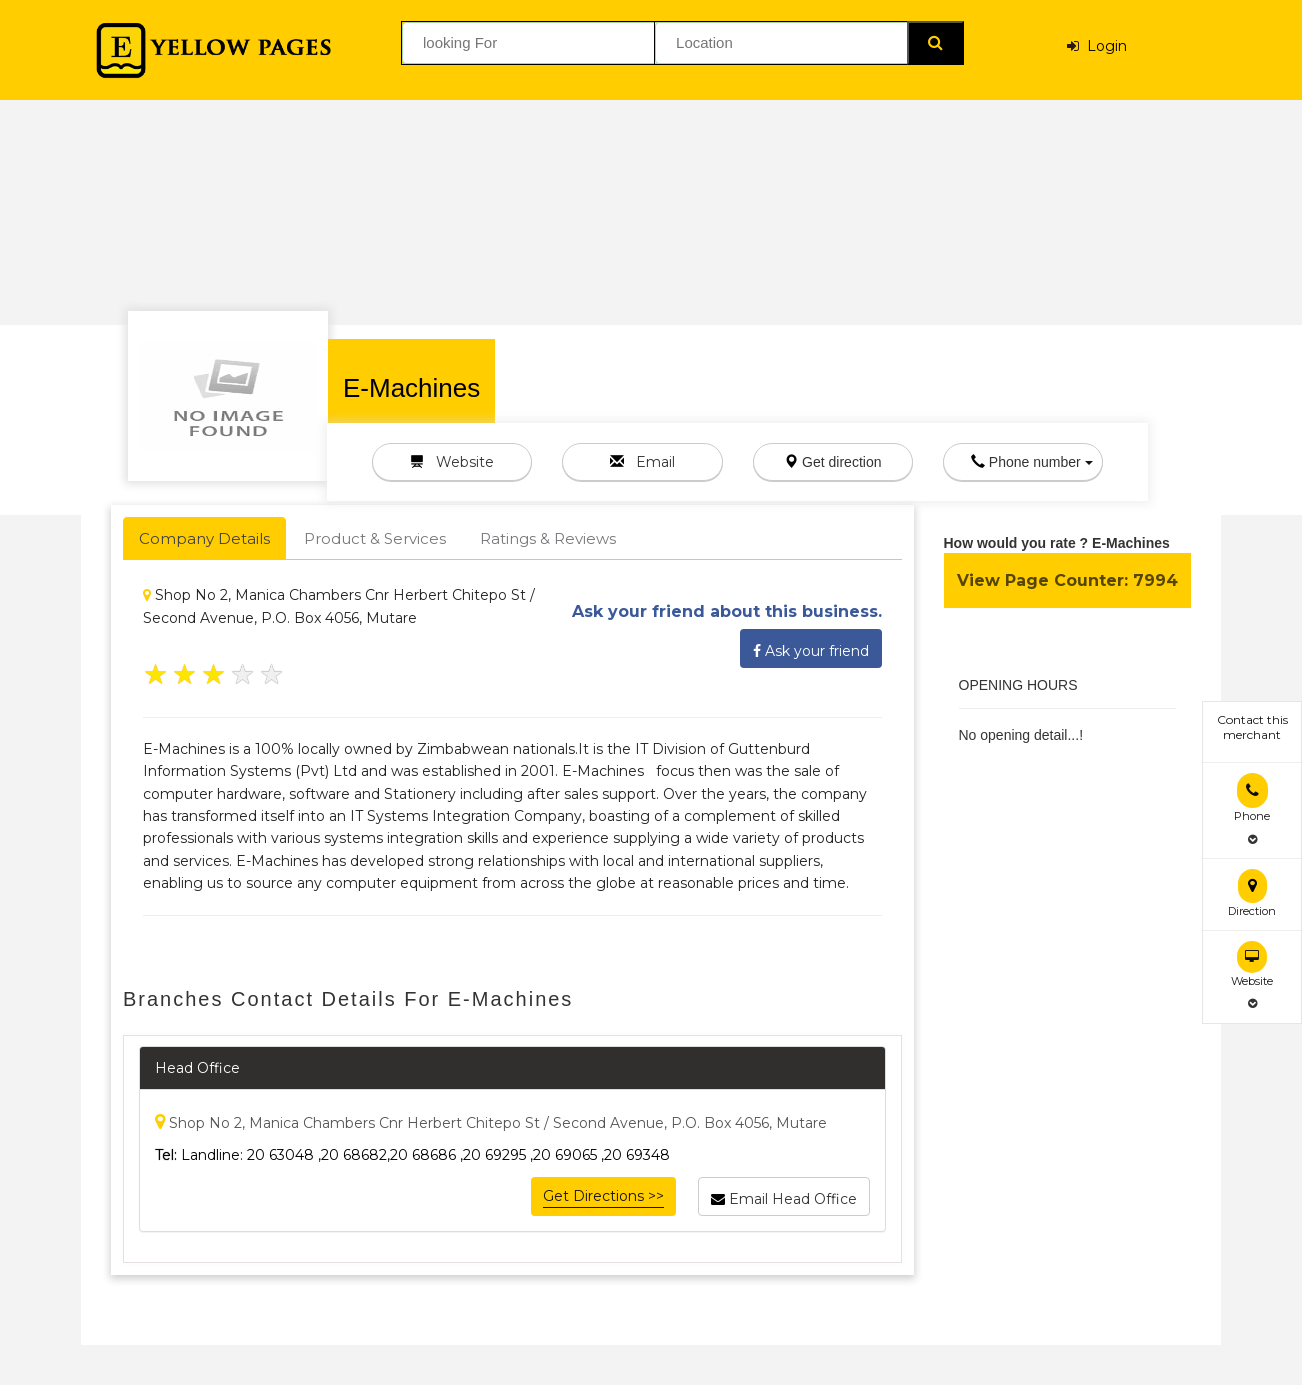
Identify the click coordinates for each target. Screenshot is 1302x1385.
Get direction (832, 462)
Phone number (1032, 462)
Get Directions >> (603, 1196)
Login (1097, 46)
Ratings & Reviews (548, 538)
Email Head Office (784, 1196)
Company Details (204, 538)
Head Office (197, 1068)
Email (642, 462)
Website (452, 462)
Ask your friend (811, 648)
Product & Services (375, 538)
